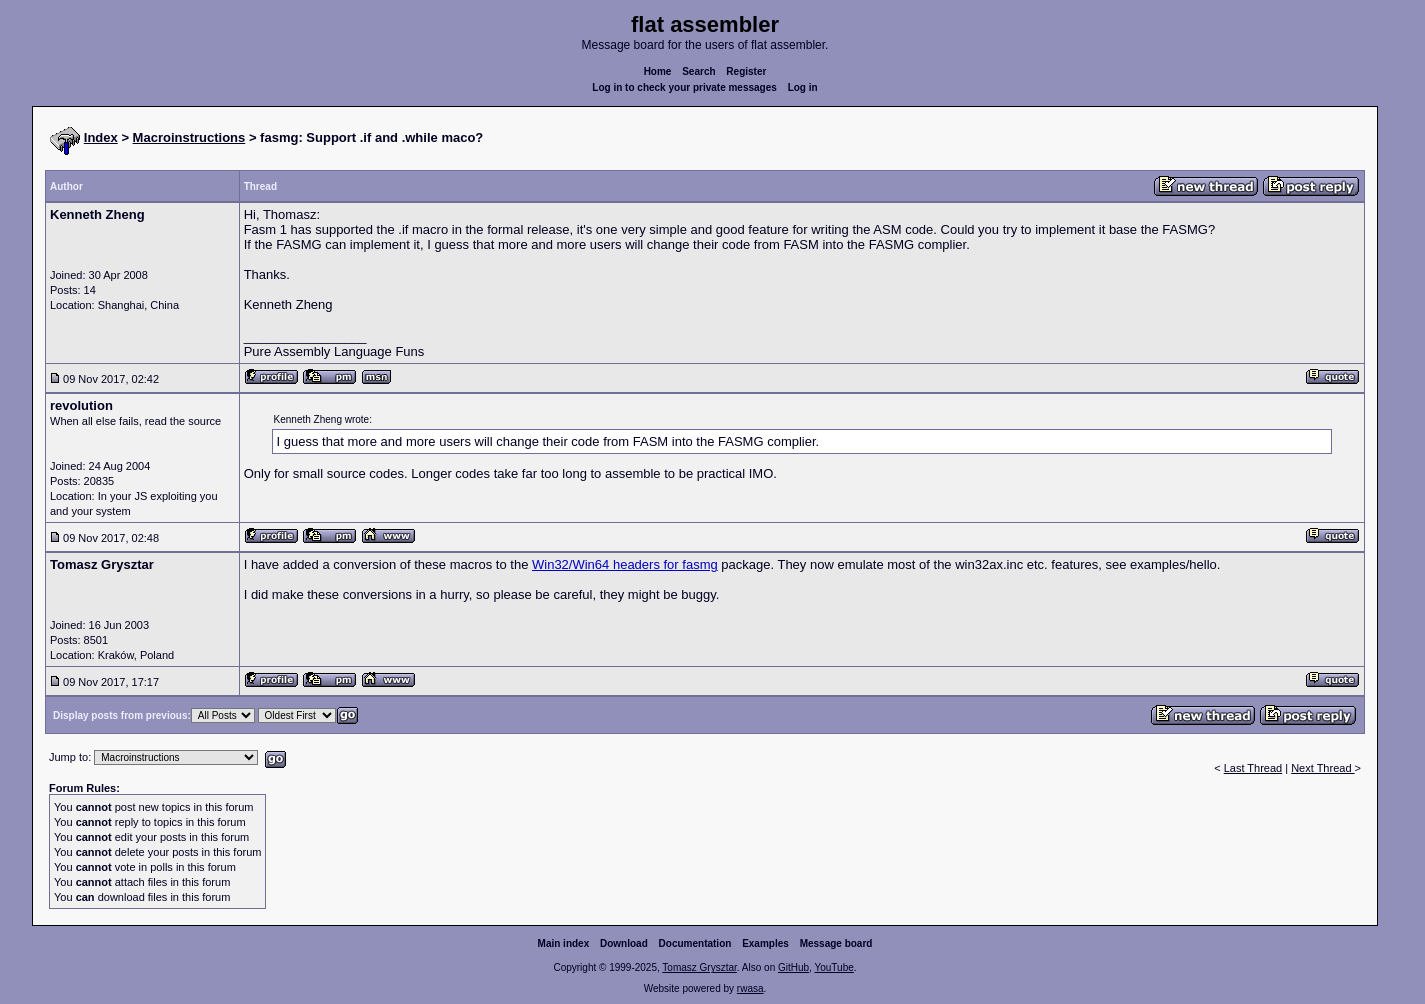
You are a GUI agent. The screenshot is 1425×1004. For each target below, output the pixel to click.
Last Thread (1253, 768)
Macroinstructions (189, 137)
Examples (765, 943)
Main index (564, 943)
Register (746, 71)
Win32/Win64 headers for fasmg (625, 564)
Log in (803, 87)
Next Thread (1322, 768)
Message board (836, 943)
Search (698, 71)
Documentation (695, 943)
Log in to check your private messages (684, 87)
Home (658, 71)
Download (624, 943)
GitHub (793, 967)
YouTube (833, 967)
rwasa (750, 988)
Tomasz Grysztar (699, 967)
